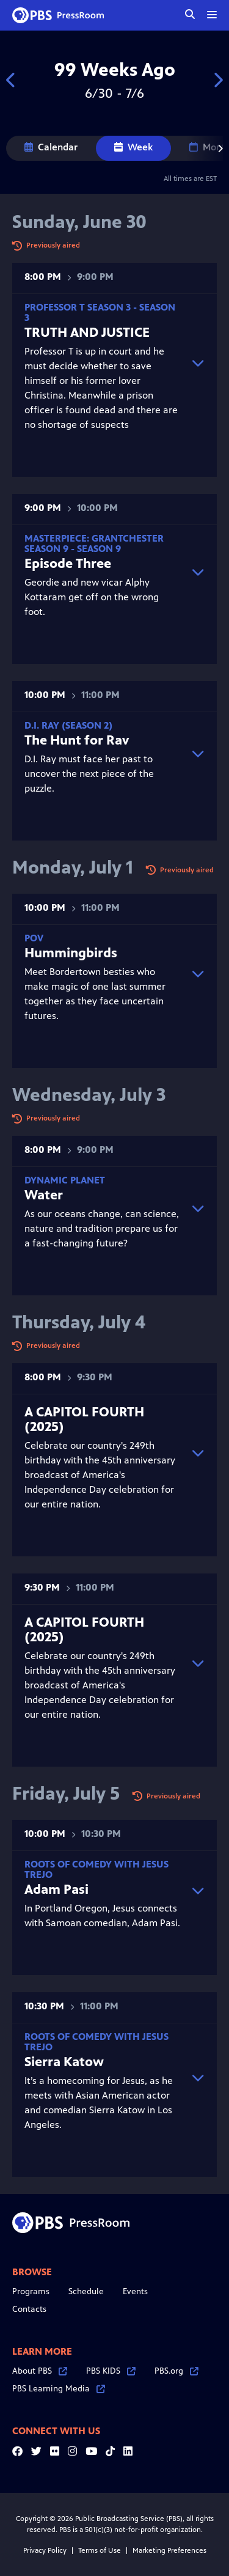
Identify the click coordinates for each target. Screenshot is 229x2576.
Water (43, 1195)
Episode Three (67, 563)
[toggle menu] (212, 14)
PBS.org (176, 2371)
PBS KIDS (111, 2371)
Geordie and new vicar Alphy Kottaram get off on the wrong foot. (102, 575)
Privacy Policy (45, 2550)
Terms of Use (99, 2550)
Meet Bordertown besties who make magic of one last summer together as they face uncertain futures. (102, 977)
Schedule (86, 2291)
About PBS (39, 2371)
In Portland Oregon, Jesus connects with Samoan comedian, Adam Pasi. (102, 1894)
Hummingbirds (70, 952)
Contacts (29, 2309)
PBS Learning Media (58, 2388)
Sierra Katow (64, 2061)
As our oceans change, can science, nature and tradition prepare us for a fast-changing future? (102, 1212)
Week (133, 147)
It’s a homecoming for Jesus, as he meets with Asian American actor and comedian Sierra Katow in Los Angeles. (102, 2080)
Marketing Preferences (169, 2550)
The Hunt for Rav (76, 740)
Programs (30, 2291)
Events (135, 2291)
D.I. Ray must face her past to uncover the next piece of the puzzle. (102, 757)
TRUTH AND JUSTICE (87, 332)
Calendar (51, 147)
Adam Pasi (56, 1889)
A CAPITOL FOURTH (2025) (84, 1419)
